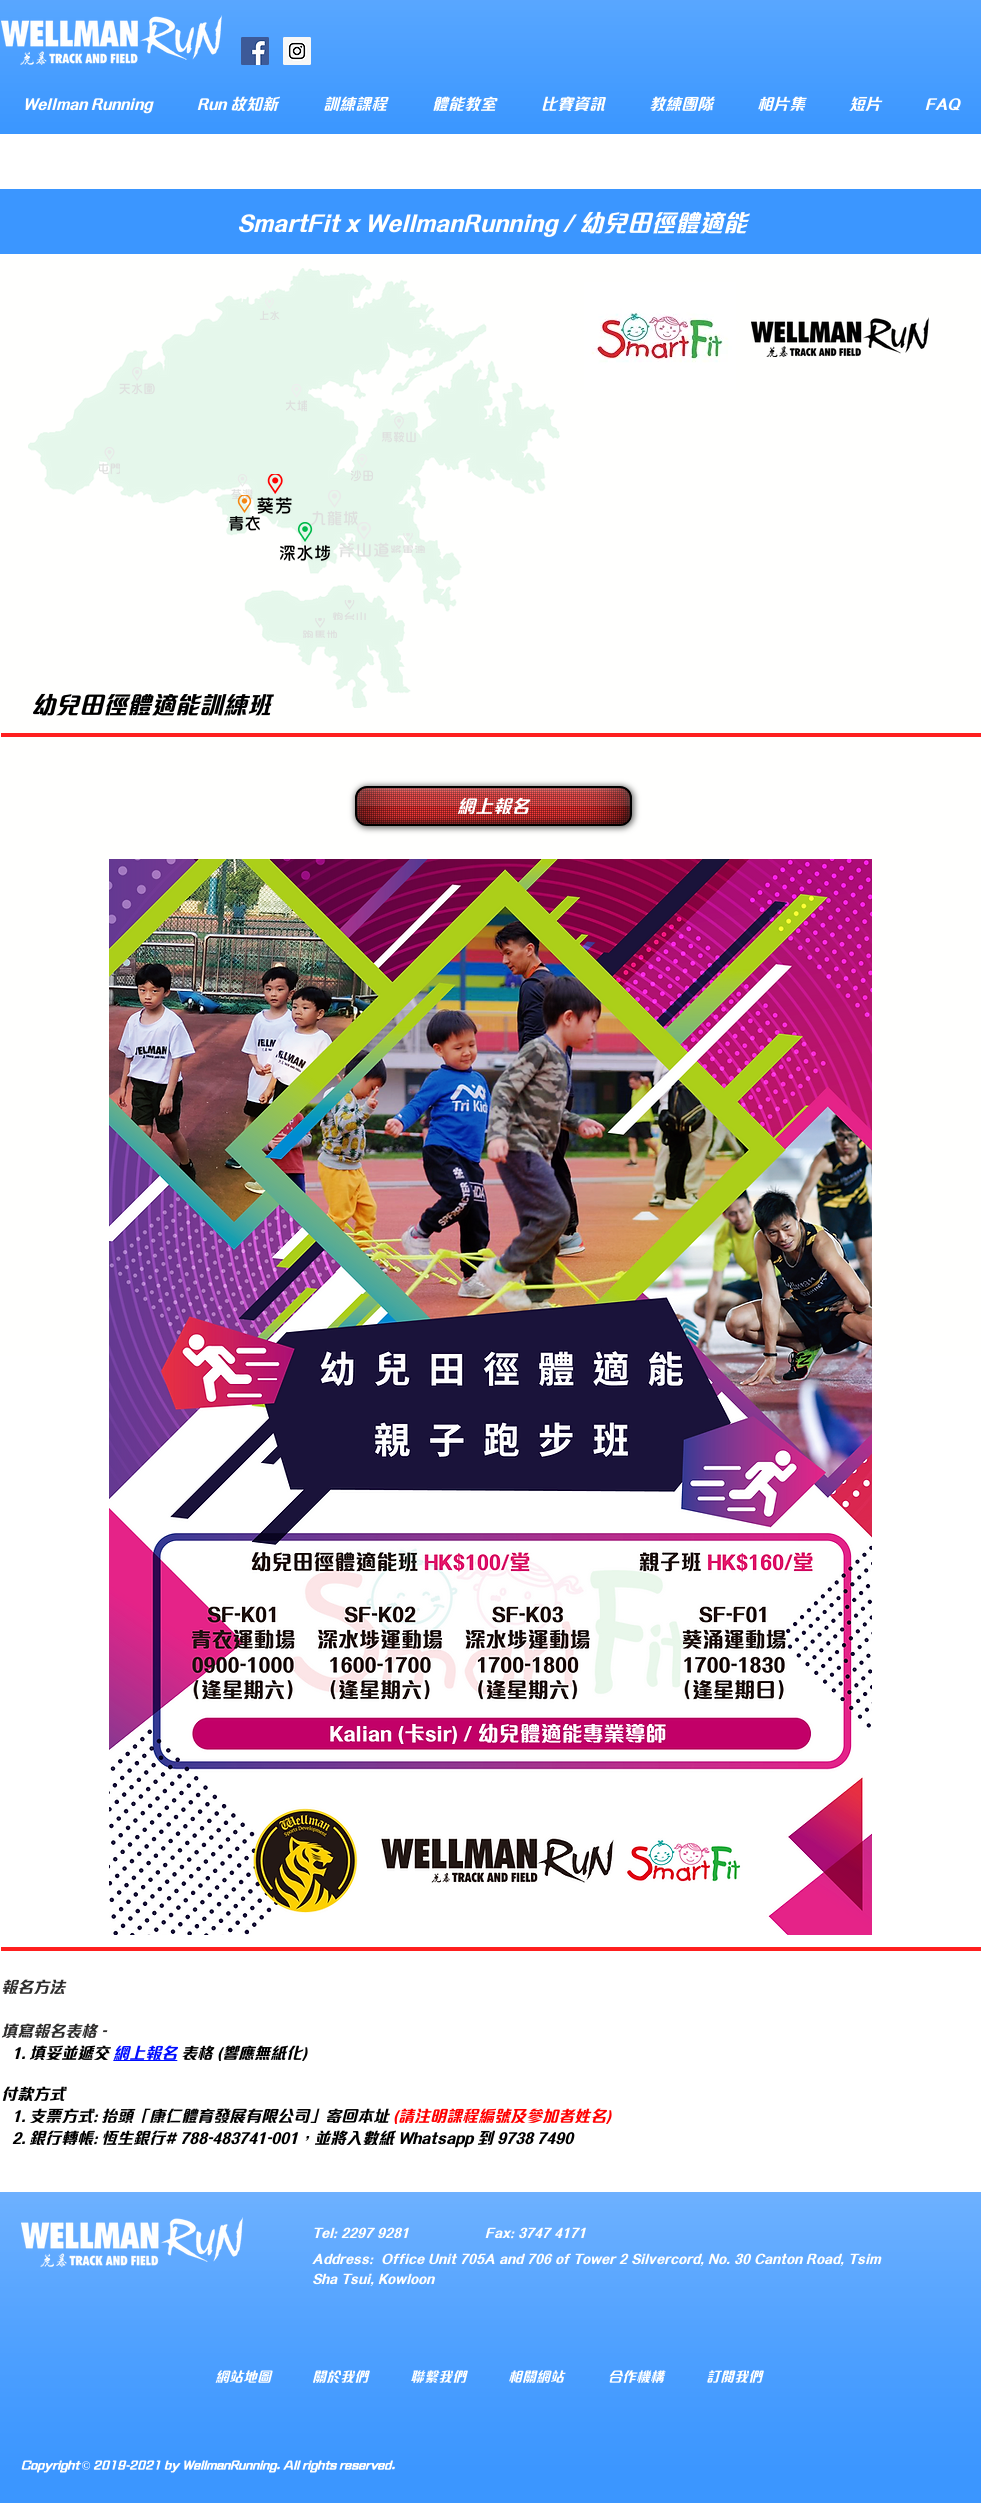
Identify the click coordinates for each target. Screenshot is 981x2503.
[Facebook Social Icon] (255, 51)
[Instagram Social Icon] (297, 51)
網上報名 (145, 2051)
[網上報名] (493, 806)
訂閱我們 (734, 2375)
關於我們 (340, 2375)
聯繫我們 (438, 2375)
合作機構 (636, 2375)
